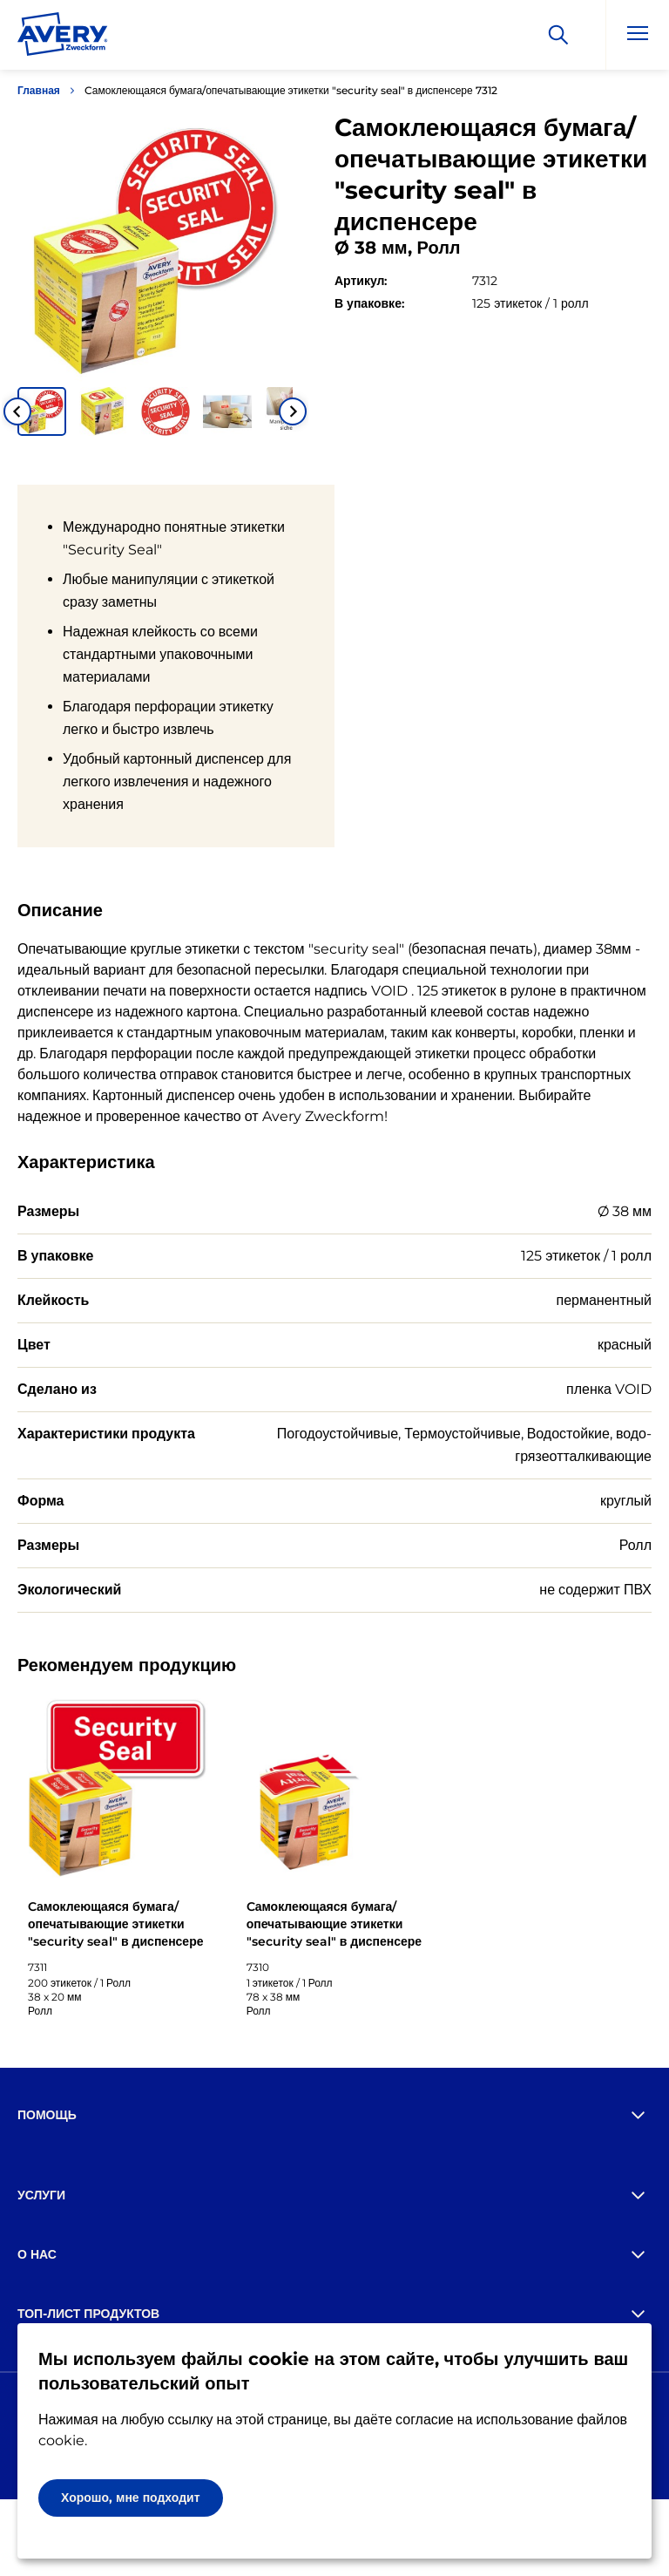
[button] (41, 411)
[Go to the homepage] (62, 37)
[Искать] (558, 35)
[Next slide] (293, 411)
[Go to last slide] (17, 411)
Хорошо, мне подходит (130, 2497)
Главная (38, 90)
